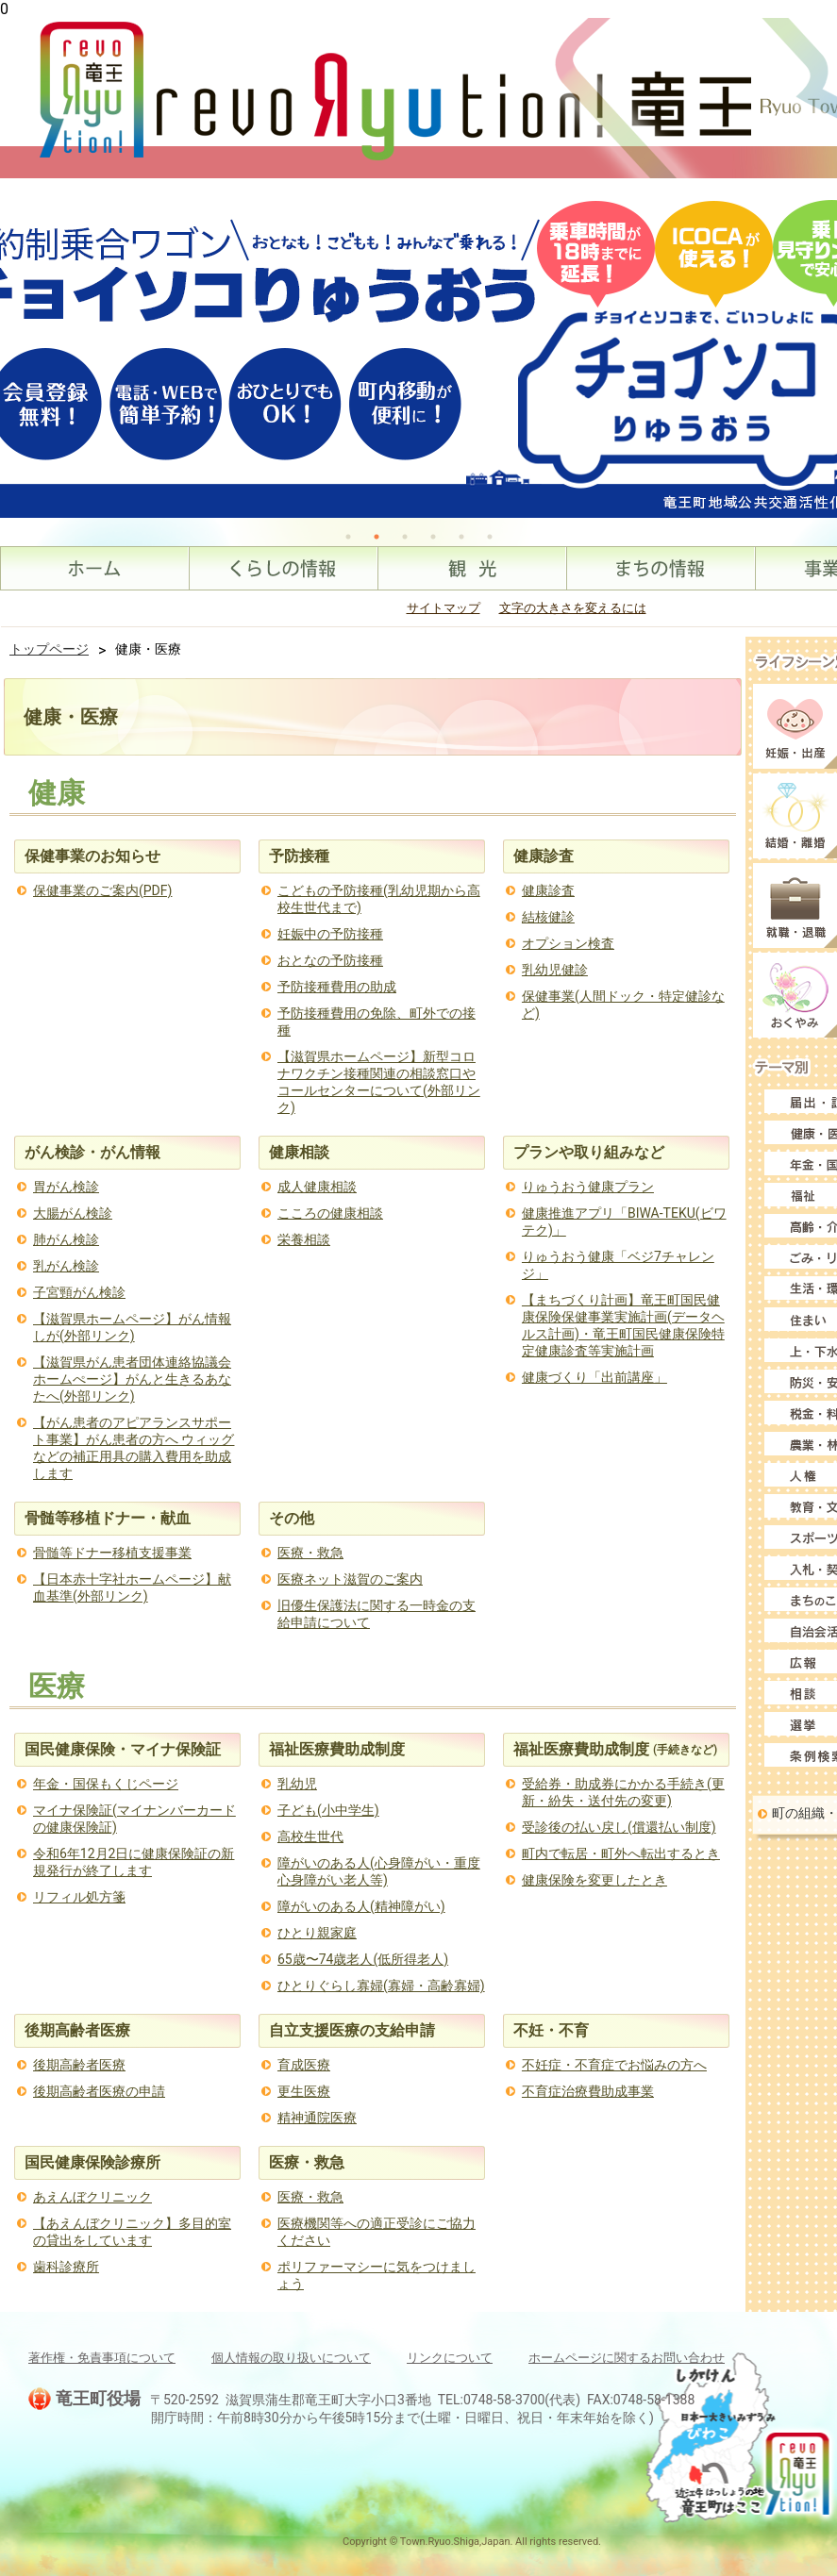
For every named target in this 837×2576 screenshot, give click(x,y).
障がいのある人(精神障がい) (361, 1906)
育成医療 (303, 2064)
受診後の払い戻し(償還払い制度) (619, 1827)
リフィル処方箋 (79, 1896)
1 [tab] (348, 536)
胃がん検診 (66, 1186)
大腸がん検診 (72, 1213)
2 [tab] (376, 536)
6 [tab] (489, 536)
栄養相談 (303, 1239)
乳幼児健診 (555, 969)
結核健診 (548, 916)
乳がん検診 (66, 1265)
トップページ (49, 648)
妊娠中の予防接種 (330, 933)
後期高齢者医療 (79, 2064)
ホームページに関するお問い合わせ (626, 2358)
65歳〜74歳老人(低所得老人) (362, 1959)
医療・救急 (310, 1552)
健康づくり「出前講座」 (594, 1377)
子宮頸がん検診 (79, 1292)
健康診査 (548, 890)
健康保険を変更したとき (594, 1879)
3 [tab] (404, 536)
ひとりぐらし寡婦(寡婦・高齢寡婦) (381, 1985)
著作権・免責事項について (102, 2358)
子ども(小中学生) (328, 1810)
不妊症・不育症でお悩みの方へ (614, 2064)
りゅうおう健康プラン (588, 1186)
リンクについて (450, 2358)
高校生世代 (310, 1836)
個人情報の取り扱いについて (291, 2358)
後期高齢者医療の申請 (99, 2091)
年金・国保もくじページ (105, 1783)
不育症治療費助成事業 (588, 2091)
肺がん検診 (66, 1239)
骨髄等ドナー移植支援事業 (112, 1552)
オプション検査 (568, 943)
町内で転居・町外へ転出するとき (621, 1853)
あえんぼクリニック (92, 2196)
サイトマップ (443, 608)
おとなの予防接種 (330, 960)
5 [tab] (461, 536)
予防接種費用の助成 (336, 986)
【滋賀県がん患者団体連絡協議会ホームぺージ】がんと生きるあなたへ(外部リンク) (132, 1379)
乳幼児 (297, 1783)
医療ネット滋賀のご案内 (350, 1579)
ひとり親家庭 (317, 1932)
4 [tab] (433, 536)
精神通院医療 (317, 2117)
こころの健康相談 (330, 1213)
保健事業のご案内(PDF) (102, 890)
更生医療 (303, 2091)
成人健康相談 (317, 1186)
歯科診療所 (66, 2266)
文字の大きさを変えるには (572, 608)
